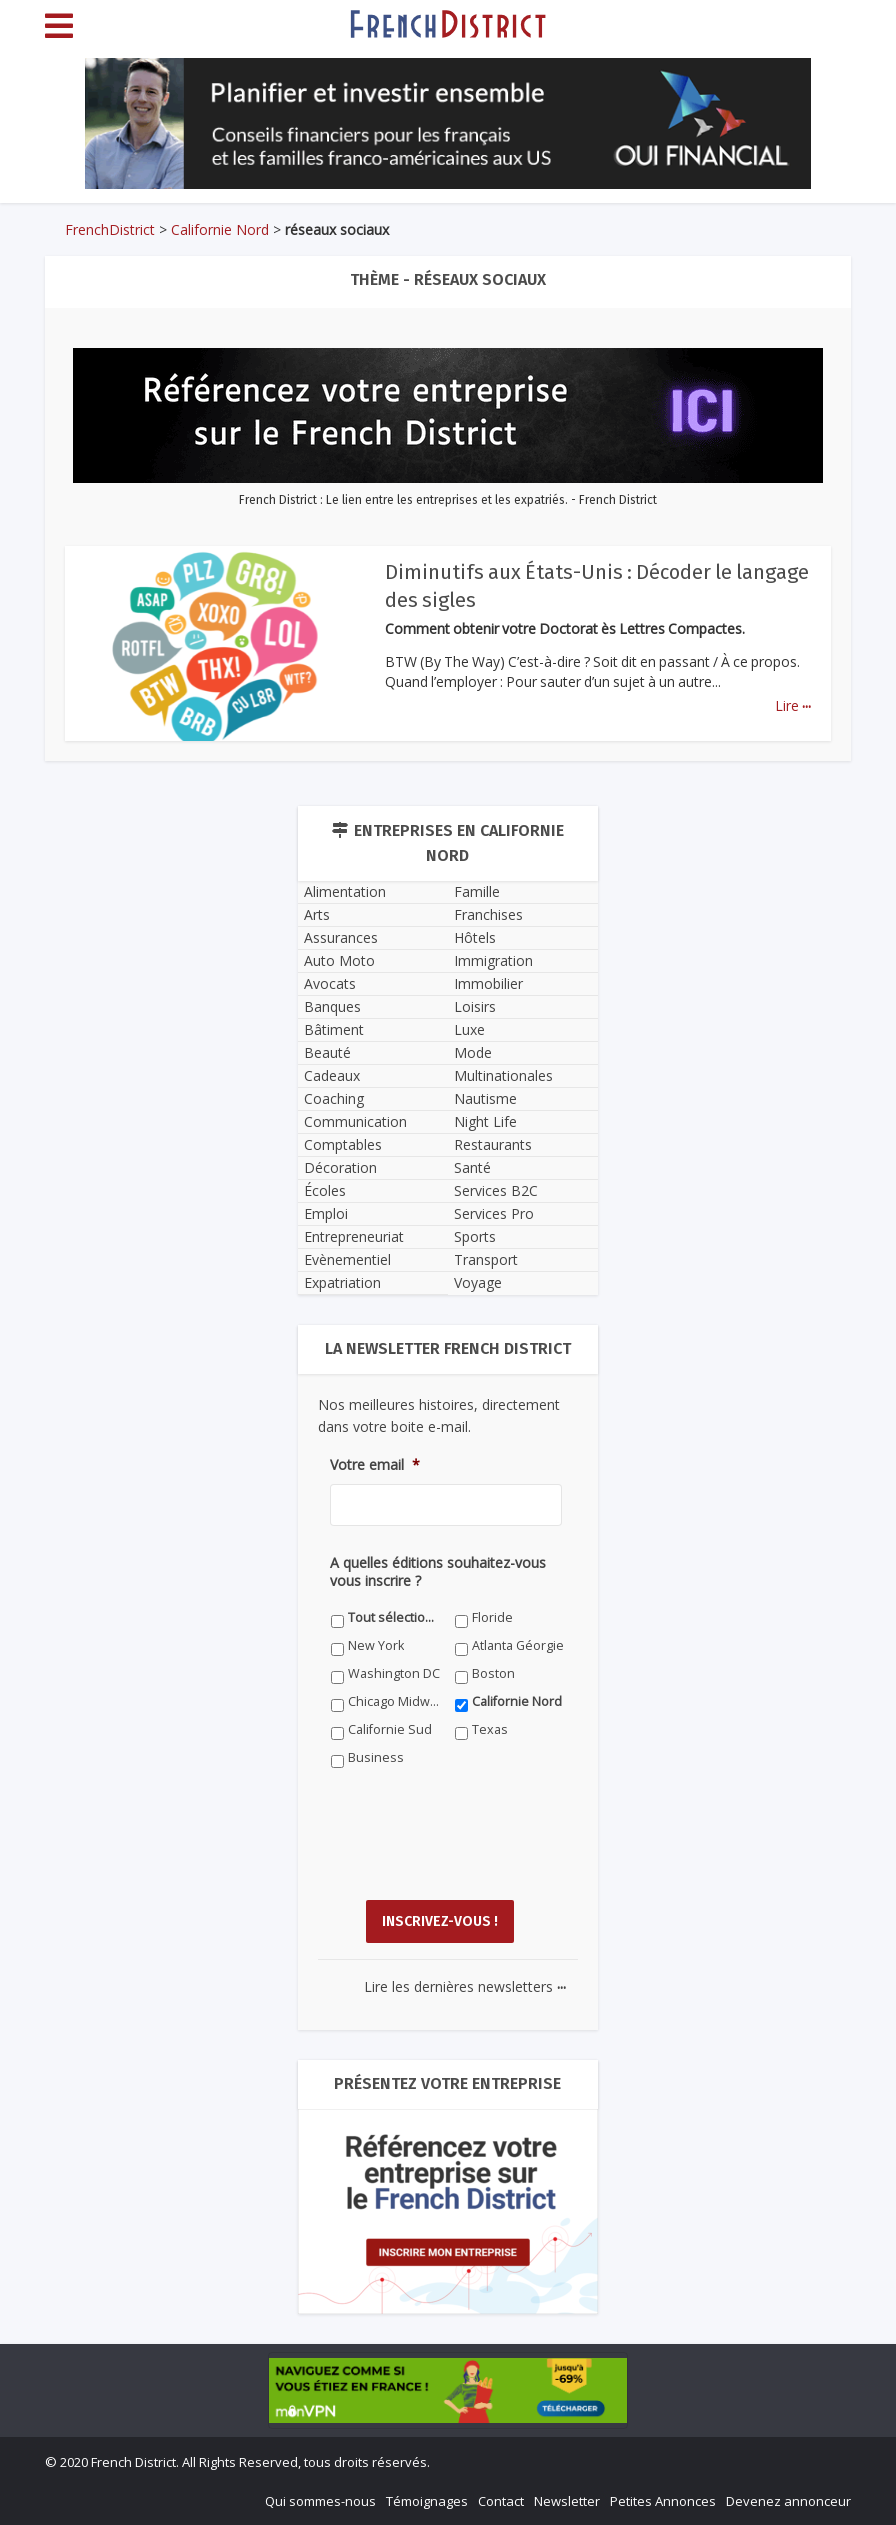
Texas (490, 1729)
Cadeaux (332, 1075)
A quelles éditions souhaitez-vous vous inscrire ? (438, 1572)
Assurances (341, 937)
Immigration (493, 960)
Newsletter (567, 2501)
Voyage (478, 1282)
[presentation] (482, 1849)
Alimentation (345, 891)
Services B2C (496, 1190)
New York (376, 1645)
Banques (332, 1006)
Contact (501, 2501)
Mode (473, 1052)
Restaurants (493, 1144)
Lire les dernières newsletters (465, 1986)
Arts (317, 914)
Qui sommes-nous (320, 2501)
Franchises (488, 914)
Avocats (330, 983)
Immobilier (488, 983)
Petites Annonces (663, 2501)
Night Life (485, 1121)
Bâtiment (334, 1029)
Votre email (375, 1465)
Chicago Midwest (394, 1701)
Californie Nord (220, 229)
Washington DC (394, 1673)
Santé (472, 1167)
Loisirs (475, 1006)
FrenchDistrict (110, 229)
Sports (475, 1236)
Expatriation (342, 1282)
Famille (477, 891)
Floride (492, 1617)
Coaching (334, 1098)
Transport (486, 1259)
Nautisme (485, 1098)
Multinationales (503, 1075)
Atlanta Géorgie (518, 1645)
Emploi (326, 1213)
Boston (493, 1673)
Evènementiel (347, 1259)
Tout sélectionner (394, 1617)
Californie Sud (390, 1729)
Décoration (340, 1167)
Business (376, 1757)
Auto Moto (339, 960)
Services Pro (494, 1213)
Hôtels (475, 937)
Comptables (343, 1144)
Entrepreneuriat (354, 1236)
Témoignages (427, 2501)
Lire (793, 705)
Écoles (325, 1190)
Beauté (327, 1052)
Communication (355, 1121)
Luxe (469, 1029)
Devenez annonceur (788, 2501)
